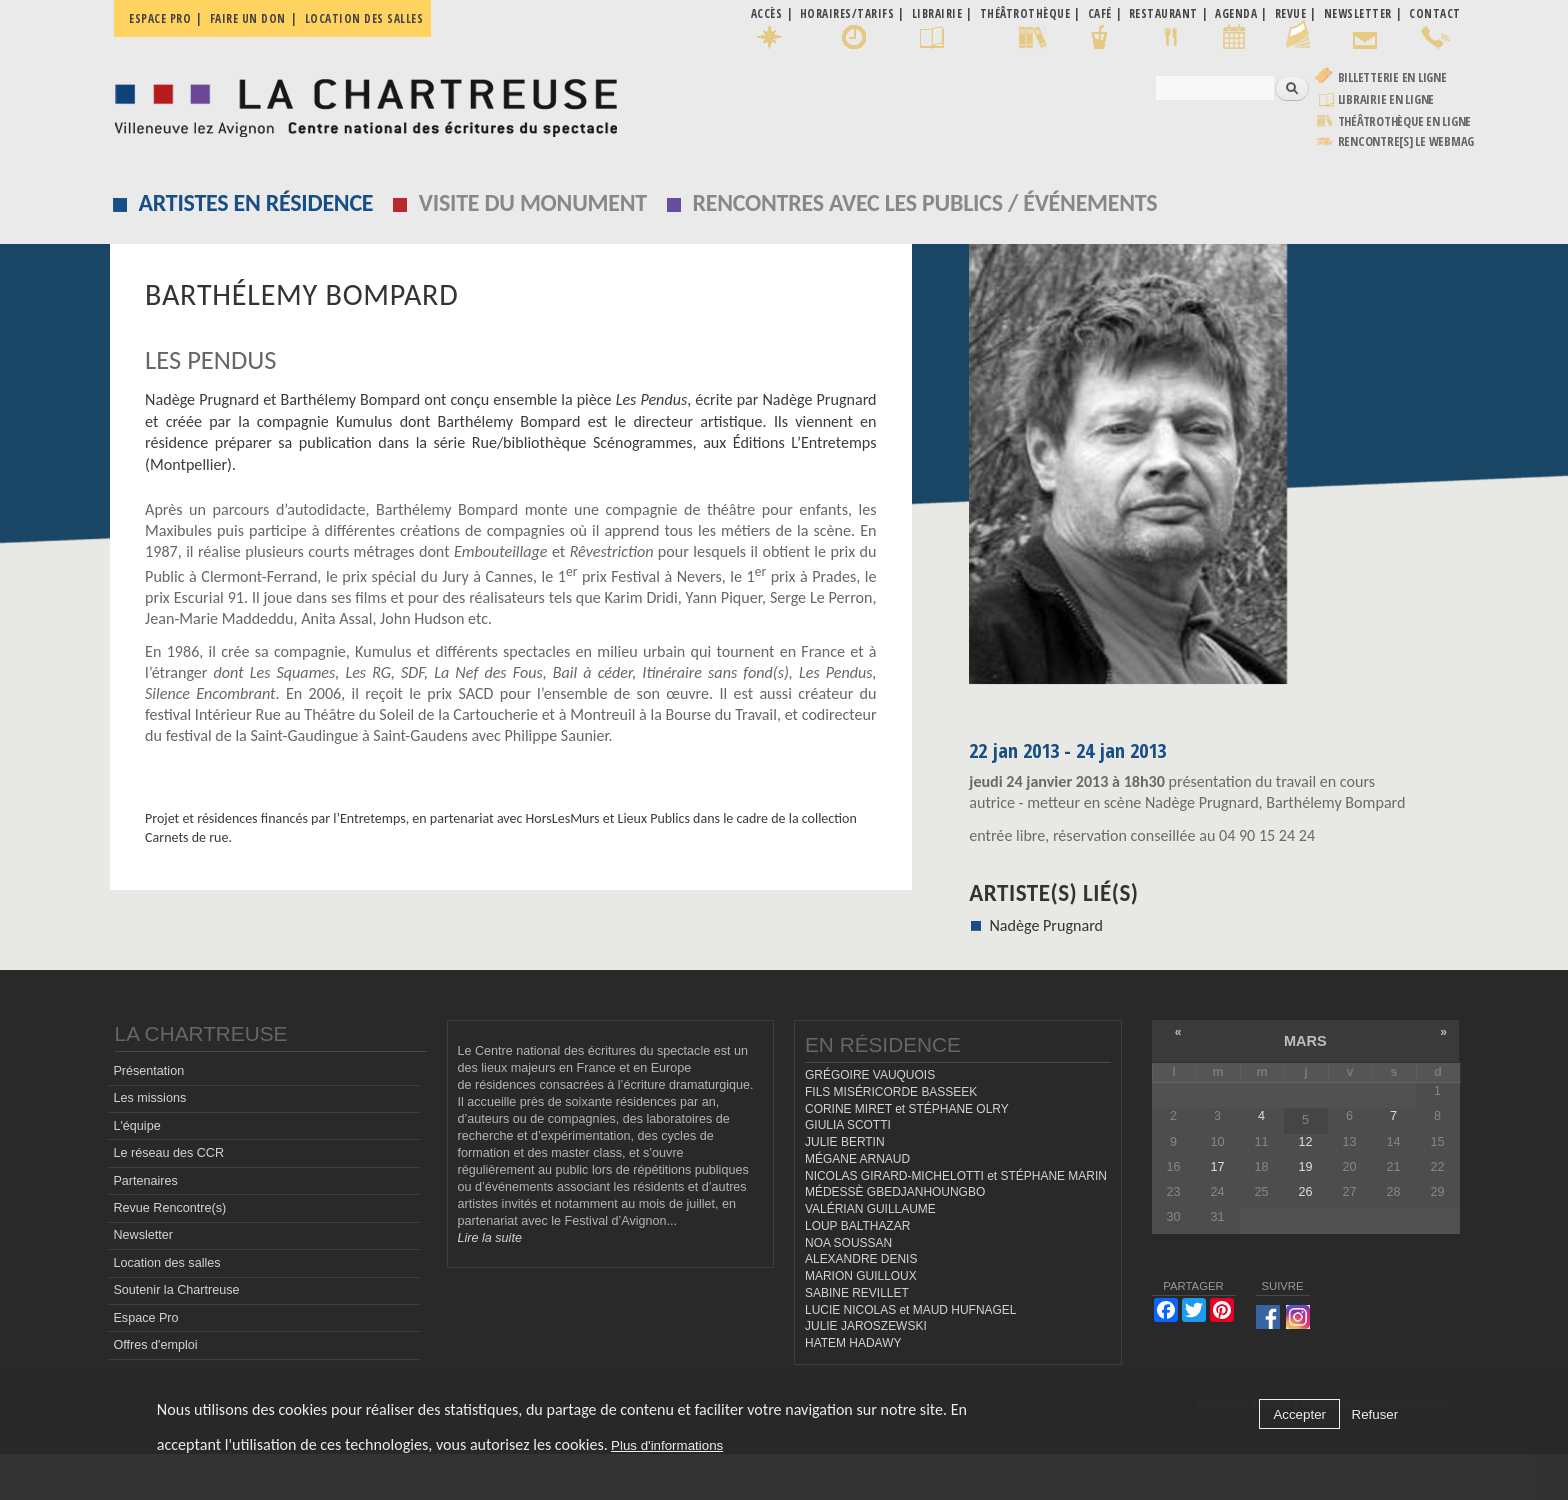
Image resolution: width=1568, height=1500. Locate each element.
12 (1305, 1187)
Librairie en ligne (1386, 99)
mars (1305, 1087)
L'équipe (136, 1171)
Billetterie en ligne (1392, 77)
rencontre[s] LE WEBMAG (1406, 141)
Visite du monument (533, 202)
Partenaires (145, 1226)
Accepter (1299, 1414)
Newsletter (143, 1281)
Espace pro (160, 18)
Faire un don (248, 18)
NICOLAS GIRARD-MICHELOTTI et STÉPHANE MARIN (956, 1221)
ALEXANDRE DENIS (861, 1305)
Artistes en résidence (256, 202)
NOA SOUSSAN (848, 1288)
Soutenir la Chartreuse (176, 1336)
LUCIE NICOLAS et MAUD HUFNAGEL (911, 1355)
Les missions (149, 1144)
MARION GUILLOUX (861, 1322)
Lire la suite (490, 1284)
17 (1217, 1213)
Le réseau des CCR (168, 1199)
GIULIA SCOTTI (848, 1171)
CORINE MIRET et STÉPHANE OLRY (907, 1154)
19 (1305, 1213)
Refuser (1375, 1414)
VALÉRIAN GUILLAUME (870, 1255)
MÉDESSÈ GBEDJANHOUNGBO (895, 1238)
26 (1305, 1238)
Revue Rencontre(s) (169, 1254)
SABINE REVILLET (857, 1339)
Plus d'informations (667, 1445)
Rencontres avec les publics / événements (924, 202)
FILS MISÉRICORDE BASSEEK (891, 1138)
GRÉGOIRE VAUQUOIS (870, 1121)
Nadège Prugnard (1046, 925)
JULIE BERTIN (845, 1188)
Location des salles (364, 18)
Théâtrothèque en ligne (1405, 121)
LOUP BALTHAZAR (857, 1272)
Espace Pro (145, 1363)
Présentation (148, 1117)
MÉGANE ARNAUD (857, 1205)
